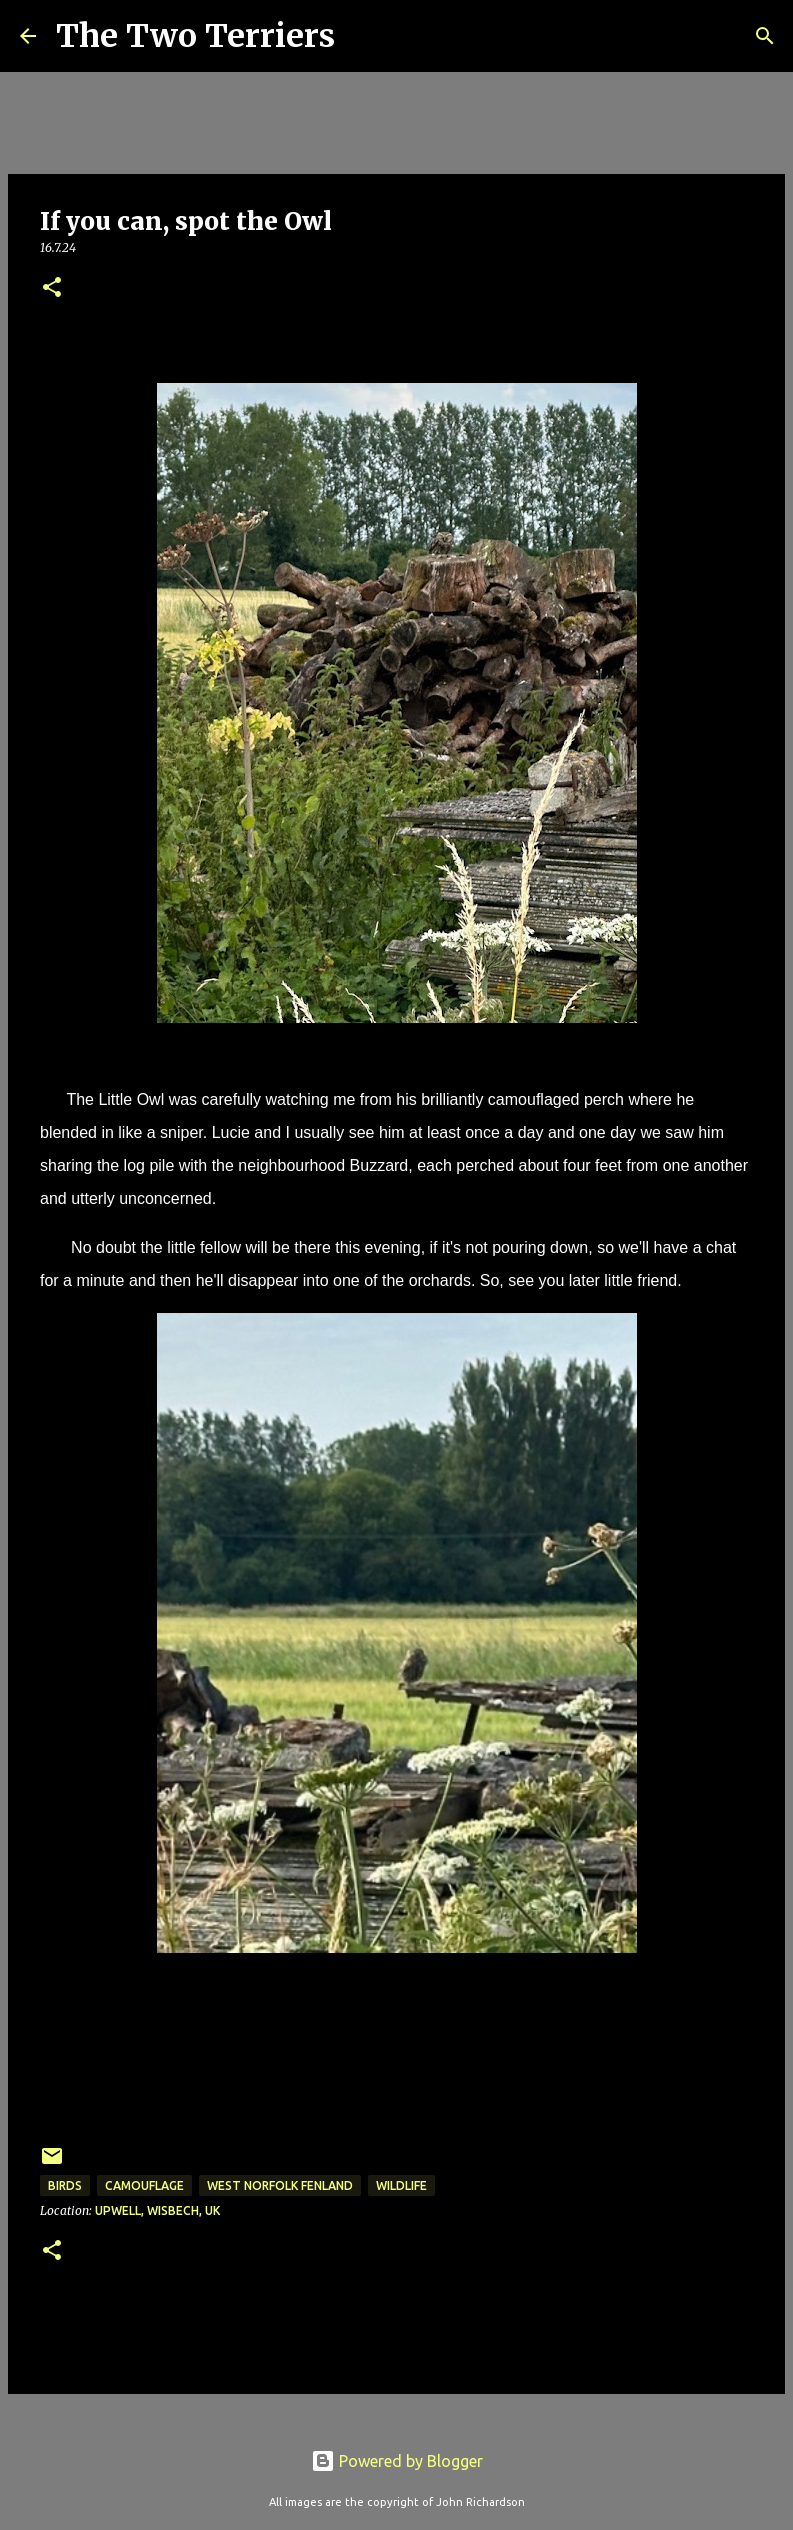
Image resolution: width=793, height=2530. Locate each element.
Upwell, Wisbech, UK (157, 2210)
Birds (65, 2185)
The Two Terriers (195, 36)
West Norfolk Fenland (280, 2185)
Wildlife (401, 2185)
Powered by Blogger (397, 2461)
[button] (52, 288)
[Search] (363, 36)
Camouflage (144, 2185)
